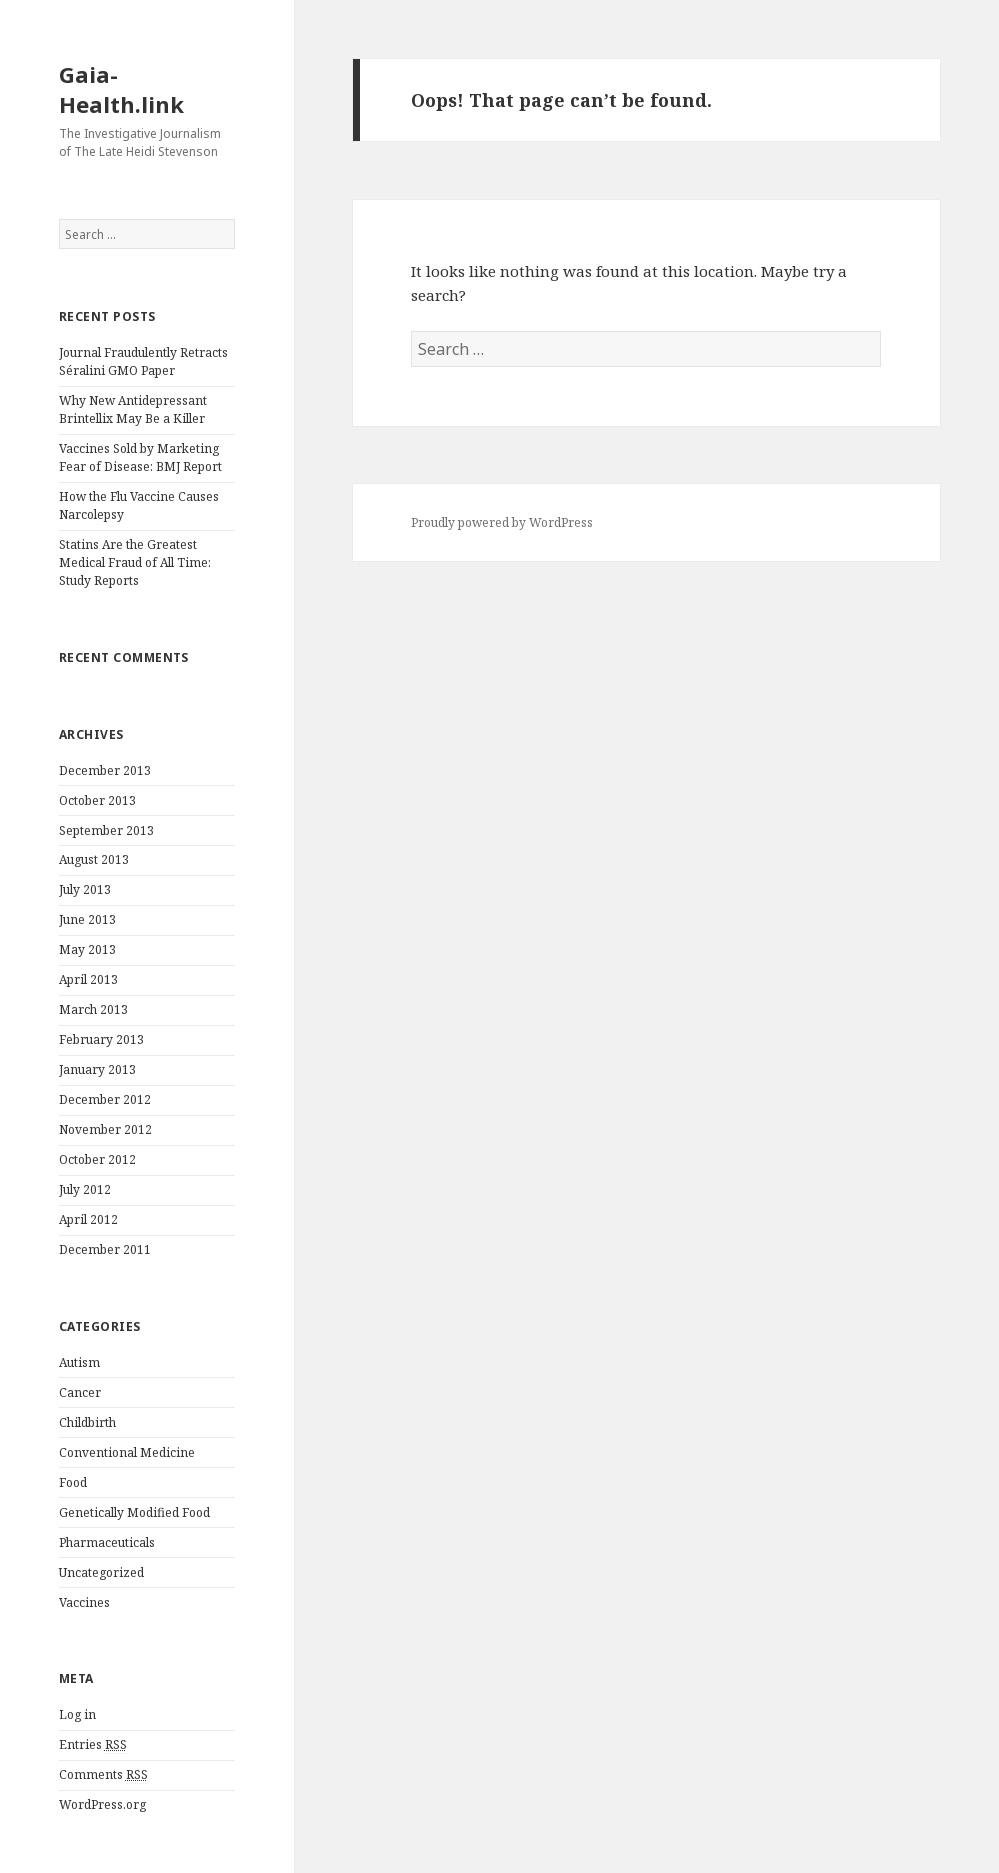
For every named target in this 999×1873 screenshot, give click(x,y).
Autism (79, 1362)
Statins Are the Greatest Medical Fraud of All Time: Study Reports (135, 562)
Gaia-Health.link (121, 89)
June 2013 (87, 919)
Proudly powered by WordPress (502, 522)
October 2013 (97, 800)
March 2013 (93, 1009)
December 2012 (105, 1099)
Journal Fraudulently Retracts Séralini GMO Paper (143, 361)
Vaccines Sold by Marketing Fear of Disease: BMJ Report (140, 457)
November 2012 (105, 1129)
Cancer (80, 1392)
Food (73, 1482)
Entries (93, 1745)
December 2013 (105, 770)
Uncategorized (101, 1572)
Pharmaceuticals (107, 1542)
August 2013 (94, 859)
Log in (77, 1714)
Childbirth (87, 1422)
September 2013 (106, 830)
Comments (103, 1775)
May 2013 (87, 949)
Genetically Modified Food (134, 1512)
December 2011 (105, 1249)
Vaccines (84, 1602)
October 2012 (97, 1159)
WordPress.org (102, 1804)
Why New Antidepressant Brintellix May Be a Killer (133, 409)
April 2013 (88, 979)
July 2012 (85, 1189)
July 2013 (85, 889)
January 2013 (97, 1069)
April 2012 (88, 1219)
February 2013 (101, 1039)
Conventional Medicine (127, 1452)
